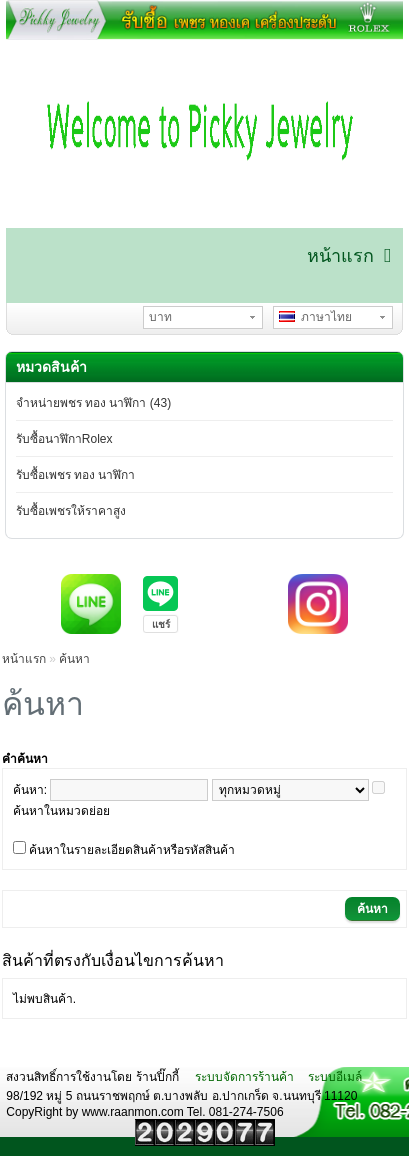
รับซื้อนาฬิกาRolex (64, 439)
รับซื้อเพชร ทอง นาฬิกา (76, 475)
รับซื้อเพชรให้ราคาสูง (71, 511)
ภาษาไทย (316, 317)
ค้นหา (74, 659)
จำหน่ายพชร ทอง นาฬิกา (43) (93, 403)
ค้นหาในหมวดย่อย (61, 811)
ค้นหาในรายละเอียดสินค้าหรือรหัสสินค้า (132, 850)
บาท (160, 317)
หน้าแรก (24, 659)
